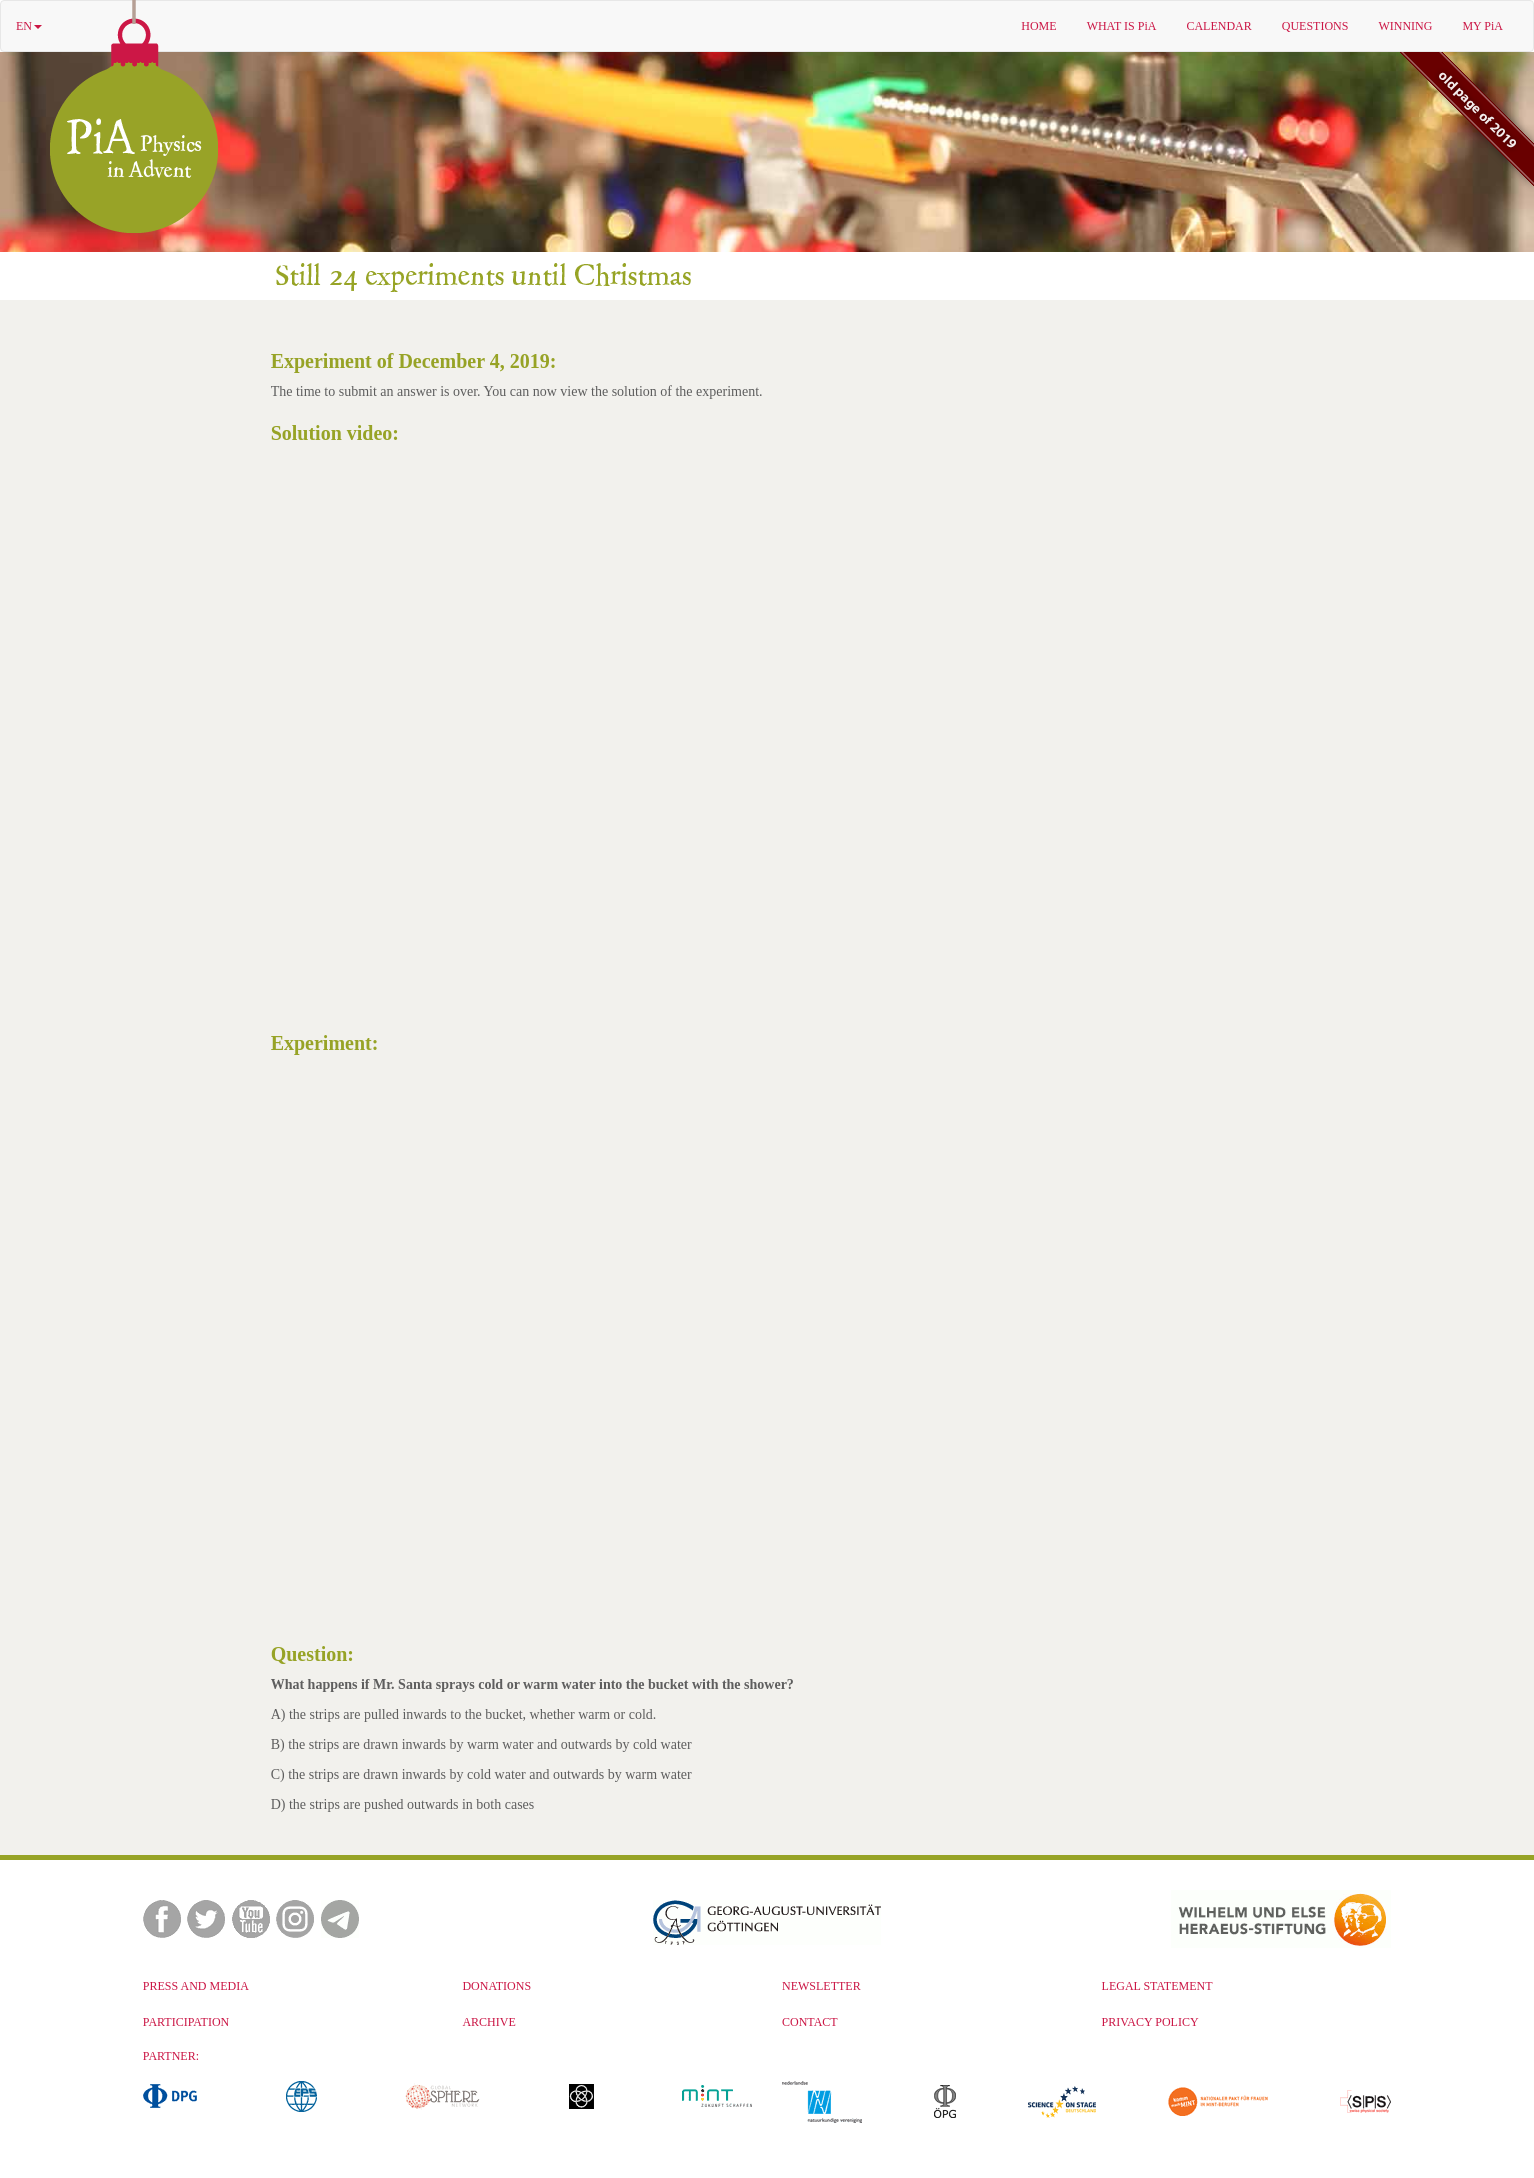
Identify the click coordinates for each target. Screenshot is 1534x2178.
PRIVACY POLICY (1150, 2022)
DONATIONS (496, 1986)
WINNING (1405, 26)
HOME (1038, 26)
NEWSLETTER (821, 1986)
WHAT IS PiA (1122, 26)
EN (29, 26)
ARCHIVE (488, 2022)
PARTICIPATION (186, 2022)
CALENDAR (1218, 26)
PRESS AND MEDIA (196, 1986)
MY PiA (1482, 26)
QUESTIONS (1315, 26)
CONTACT (810, 2022)
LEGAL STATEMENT (1157, 1986)
